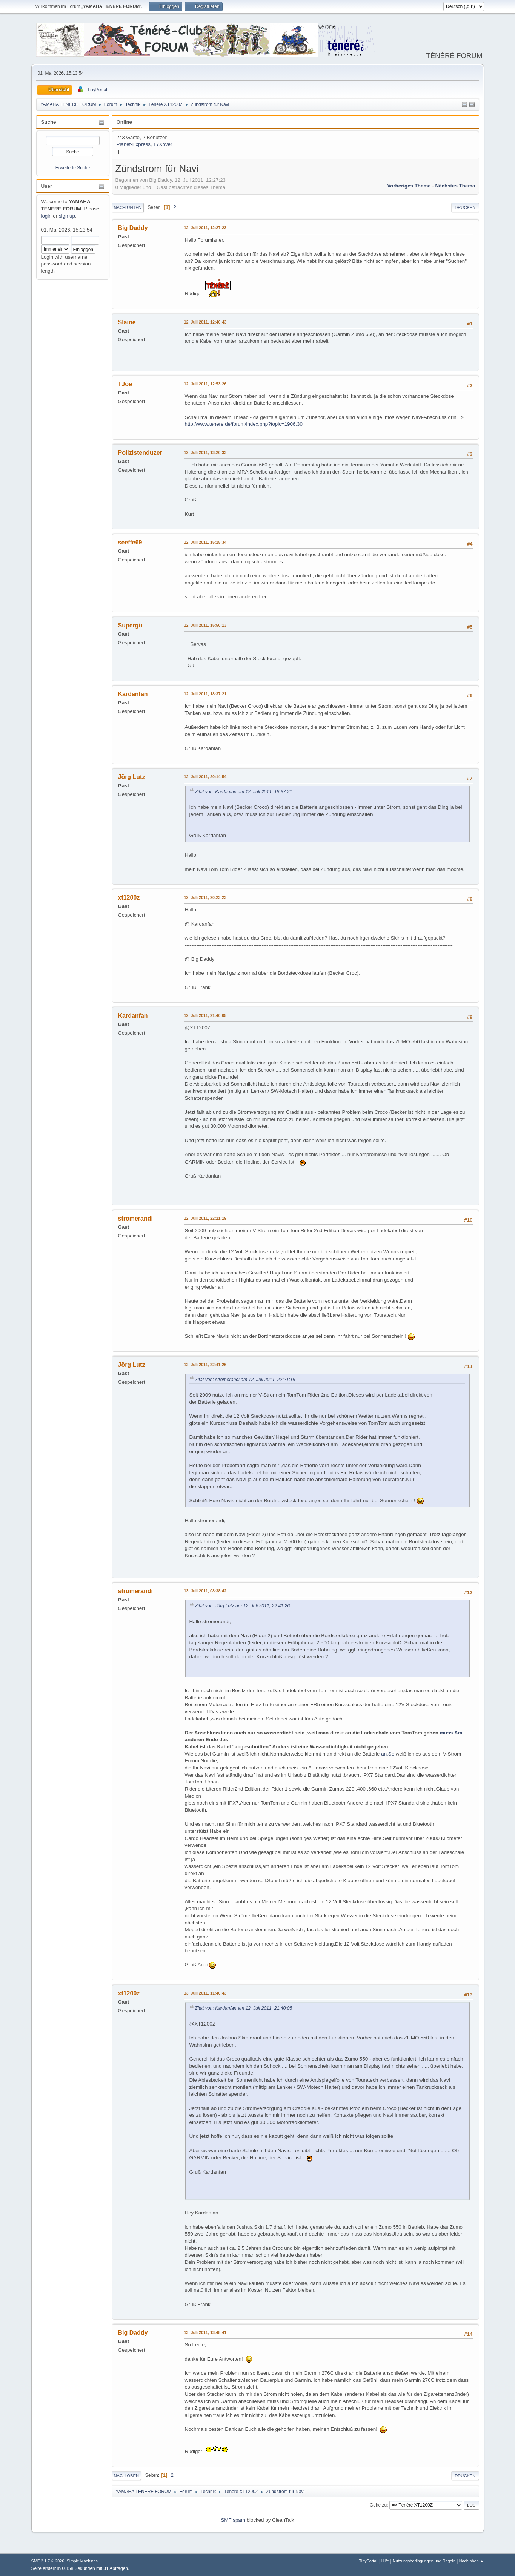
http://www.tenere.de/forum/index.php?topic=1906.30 (244, 424)
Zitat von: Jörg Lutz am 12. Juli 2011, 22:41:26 (242, 1605)
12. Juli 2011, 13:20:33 (205, 452)
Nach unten (127, 207)
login (46, 216)
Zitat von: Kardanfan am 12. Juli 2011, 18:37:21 (243, 791)
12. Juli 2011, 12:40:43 (205, 322)
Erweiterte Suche (72, 167)
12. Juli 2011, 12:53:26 (205, 384)
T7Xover (162, 144)
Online (124, 122)
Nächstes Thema (455, 186)
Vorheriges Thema (408, 186)
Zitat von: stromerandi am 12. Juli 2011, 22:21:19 (245, 1379)
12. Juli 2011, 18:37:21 (205, 694)
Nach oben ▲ (471, 2561)
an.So (387, 1754)
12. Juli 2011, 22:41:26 (205, 1364)
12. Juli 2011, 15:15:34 (205, 542)
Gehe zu (378, 2505)
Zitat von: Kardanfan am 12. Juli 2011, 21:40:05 (243, 2008)
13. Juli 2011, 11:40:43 (205, 1993)
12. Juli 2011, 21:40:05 (205, 1015)
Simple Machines (82, 2561)
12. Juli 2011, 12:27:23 (205, 227)
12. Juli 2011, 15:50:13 (205, 625)
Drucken (465, 207)
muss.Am (451, 1733)
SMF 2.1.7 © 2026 (48, 2561)
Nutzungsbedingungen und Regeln (424, 2561)
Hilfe (385, 2561)
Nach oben (126, 2475)
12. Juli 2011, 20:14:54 (205, 776)
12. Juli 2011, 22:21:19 (205, 1218)
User (46, 186)
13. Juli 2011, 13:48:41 (205, 2332)
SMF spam (233, 2520)
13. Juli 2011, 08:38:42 (205, 1591)
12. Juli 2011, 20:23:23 (205, 897)
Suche (48, 122)
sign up (67, 216)
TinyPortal (368, 2561)
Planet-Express (134, 144)
